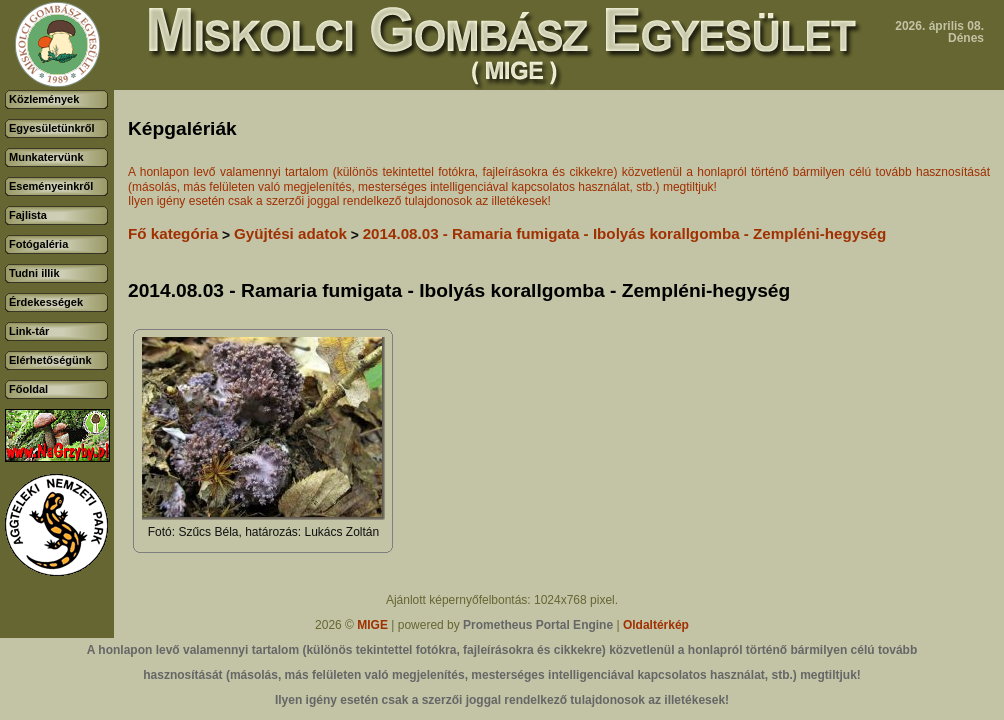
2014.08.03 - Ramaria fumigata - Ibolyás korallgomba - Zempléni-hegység (625, 233)
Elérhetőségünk (50, 360)
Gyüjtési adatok (290, 233)
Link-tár (29, 331)
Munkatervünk (46, 157)
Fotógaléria (38, 244)
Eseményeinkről (51, 186)
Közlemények (44, 99)
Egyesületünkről (52, 128)
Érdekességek (46, 302)
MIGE (372, 625)
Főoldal (28, 389)
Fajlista (28, 215)
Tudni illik (34, 273)
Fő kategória (173, 233)
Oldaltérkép (656, 625)
